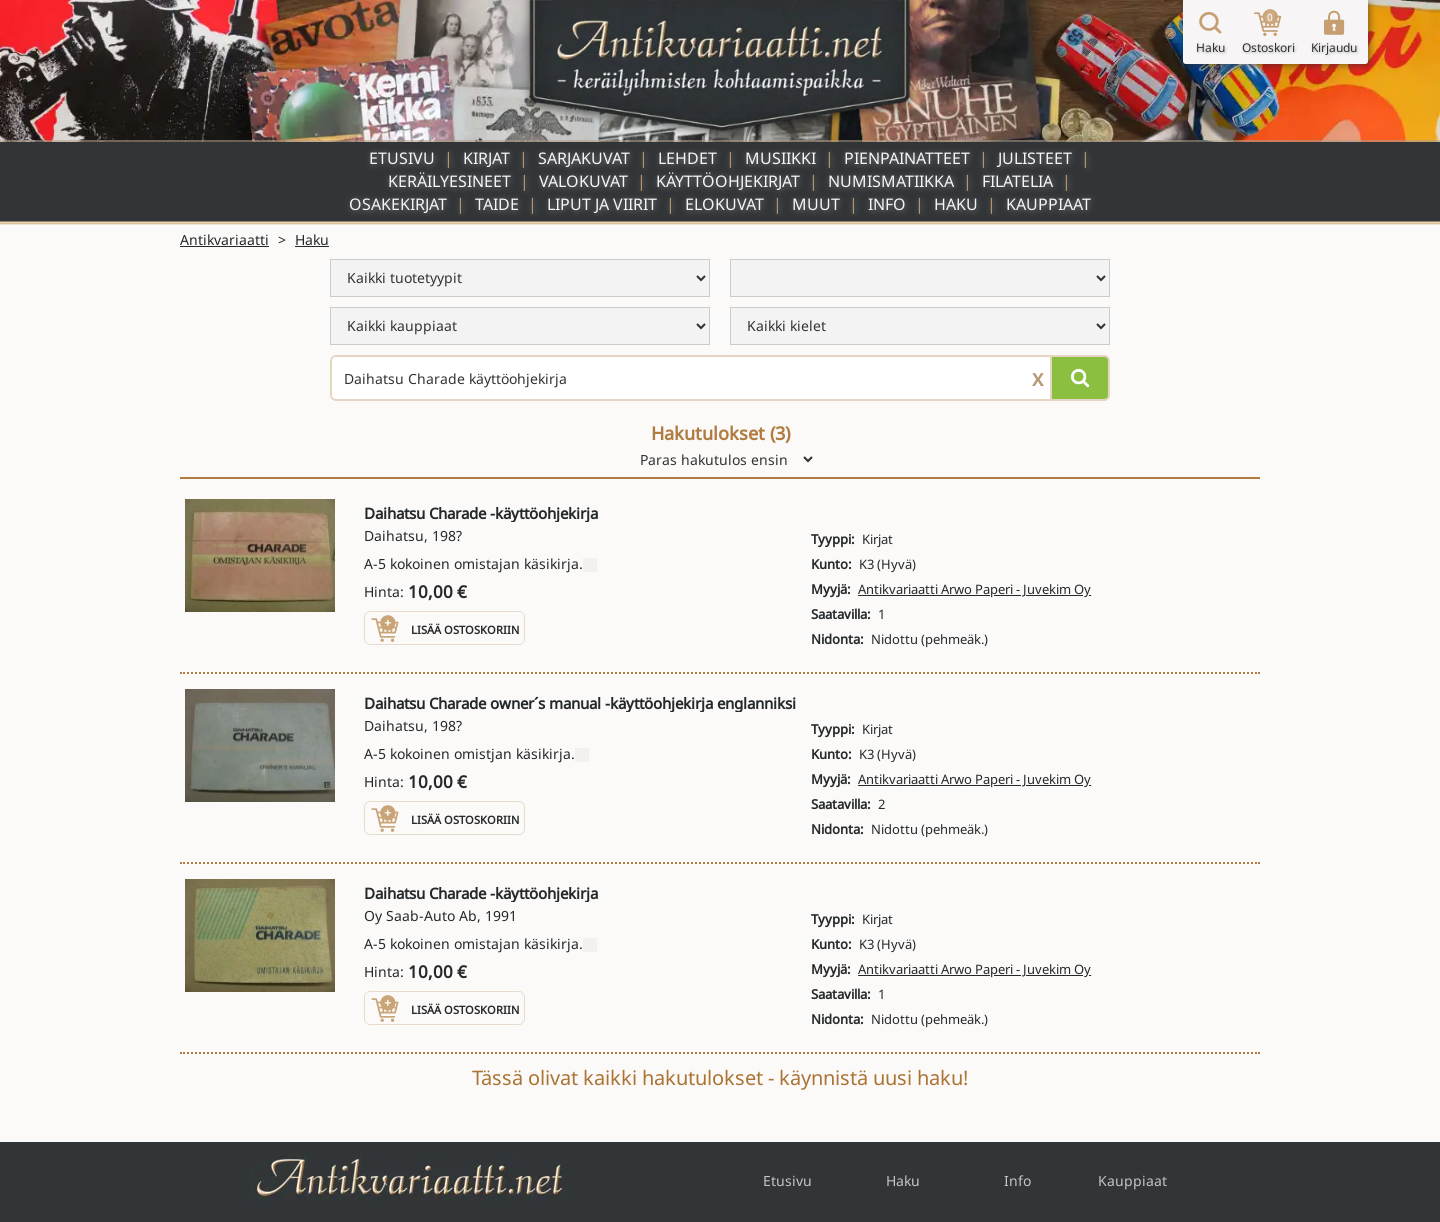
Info (887, 204)
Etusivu (402, 158)
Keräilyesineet (449, 181)
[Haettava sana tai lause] (720, 378)
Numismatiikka (891, 181)
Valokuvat (583, 181)
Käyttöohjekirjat (728, 181)
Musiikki (780, 158)
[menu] (520, 278)
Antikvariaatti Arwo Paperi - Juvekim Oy (974, 589)
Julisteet (1035, 158)
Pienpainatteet (907, 158)
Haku (956, 204)
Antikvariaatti (224, 239)
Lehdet (687, 158)
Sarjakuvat (584, 158)
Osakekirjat (398, 204)
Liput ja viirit (602, 204)
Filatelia (1017, 181)
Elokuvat (724, 204)
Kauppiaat (1048, 204)
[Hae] (1080, 378)
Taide (497, 204)
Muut (816, 204)
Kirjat (486, 158)
